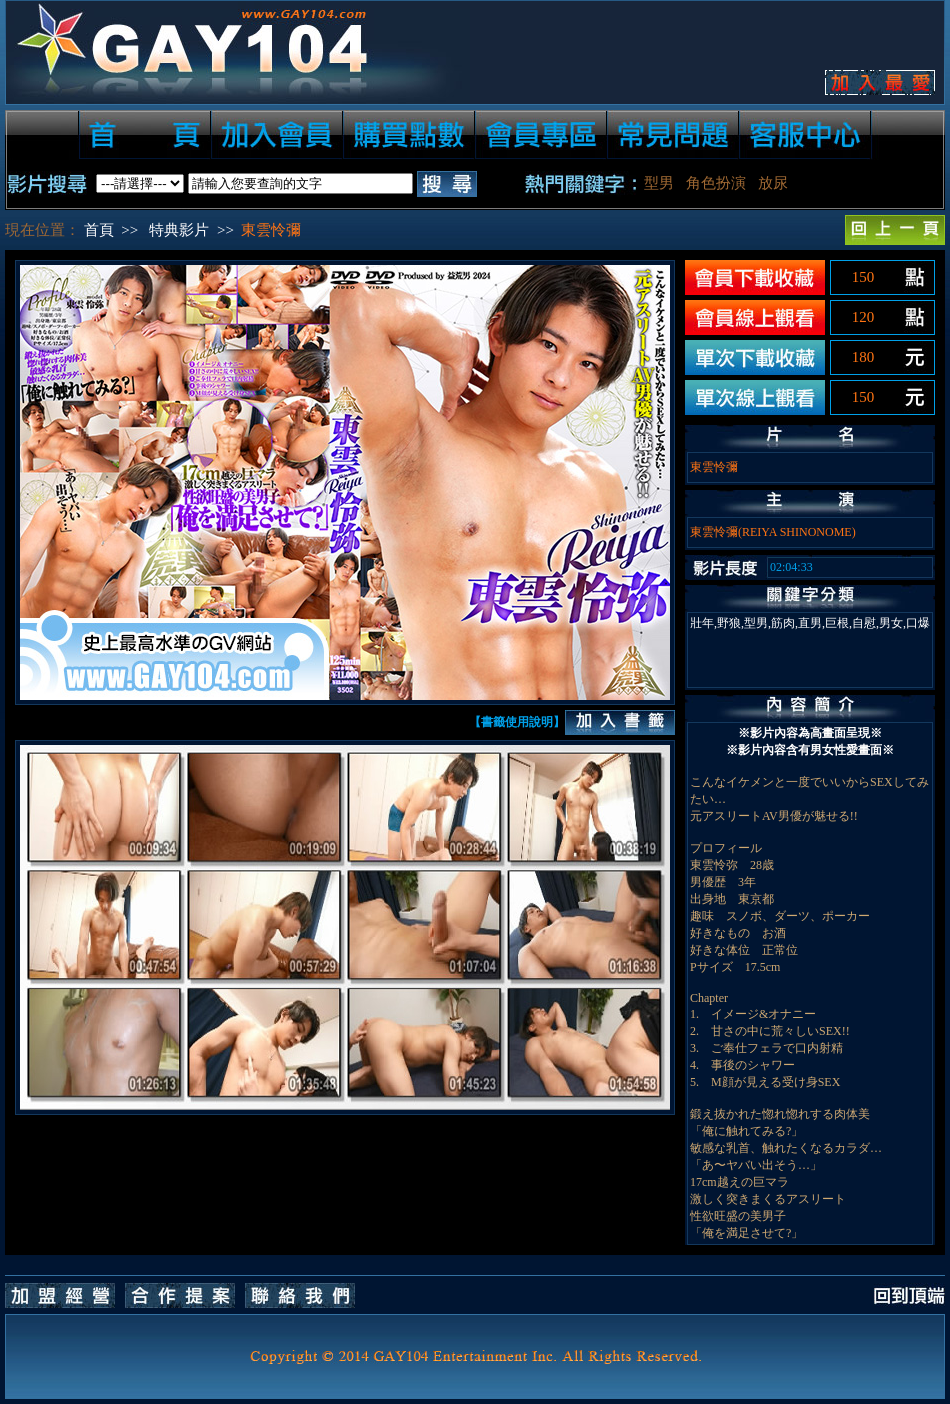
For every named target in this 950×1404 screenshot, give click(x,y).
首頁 (99, 230)
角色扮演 (716, 183)
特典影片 (179, 230)
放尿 (773, 183)
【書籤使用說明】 (517, 722)
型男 (659, 183)
